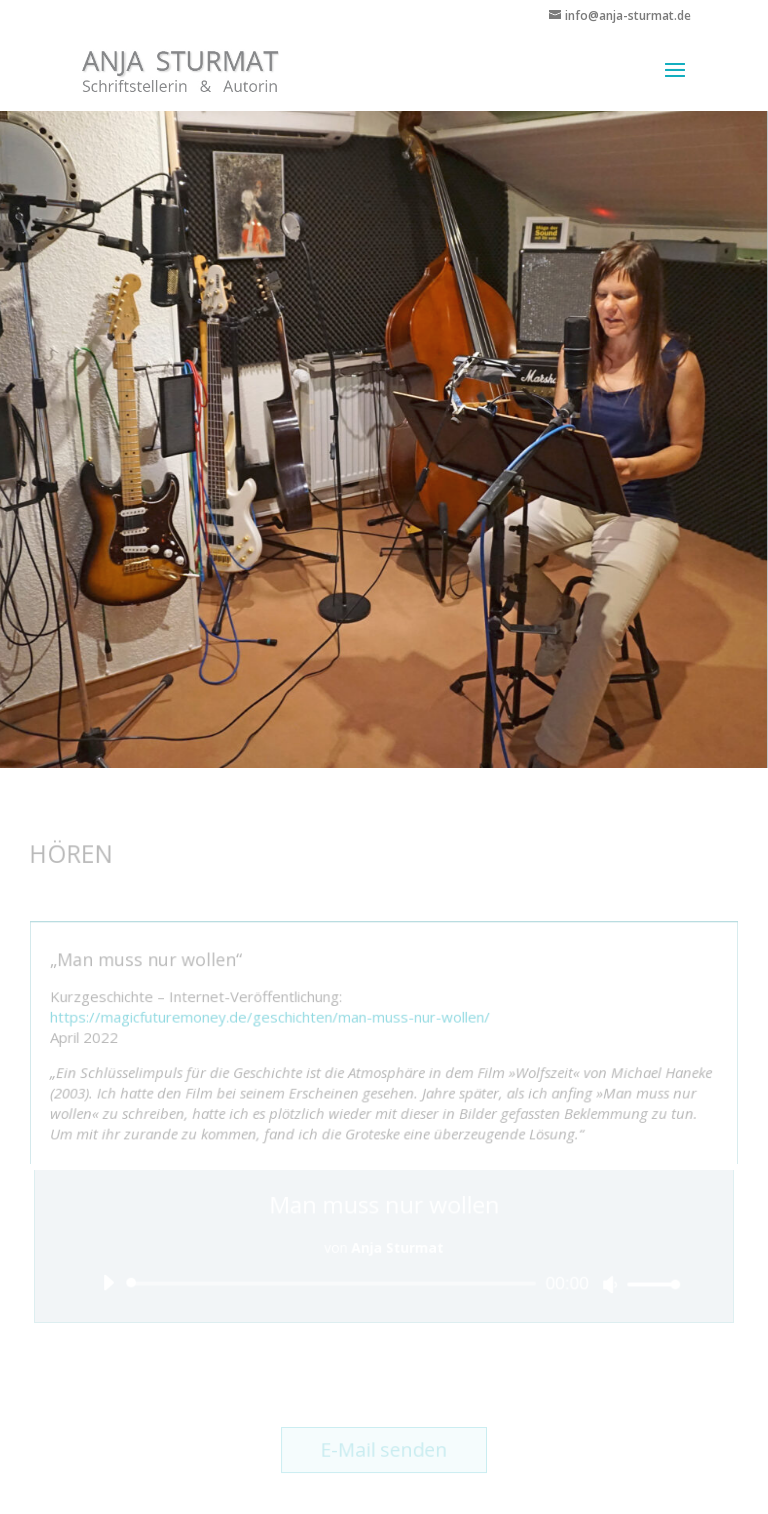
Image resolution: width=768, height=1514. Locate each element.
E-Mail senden (384, 1450)
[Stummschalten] (607, 1284)
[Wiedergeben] (110, 1282)
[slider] (334, 1284)
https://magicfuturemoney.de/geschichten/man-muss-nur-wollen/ (272, 1017)
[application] (383, 1283)
